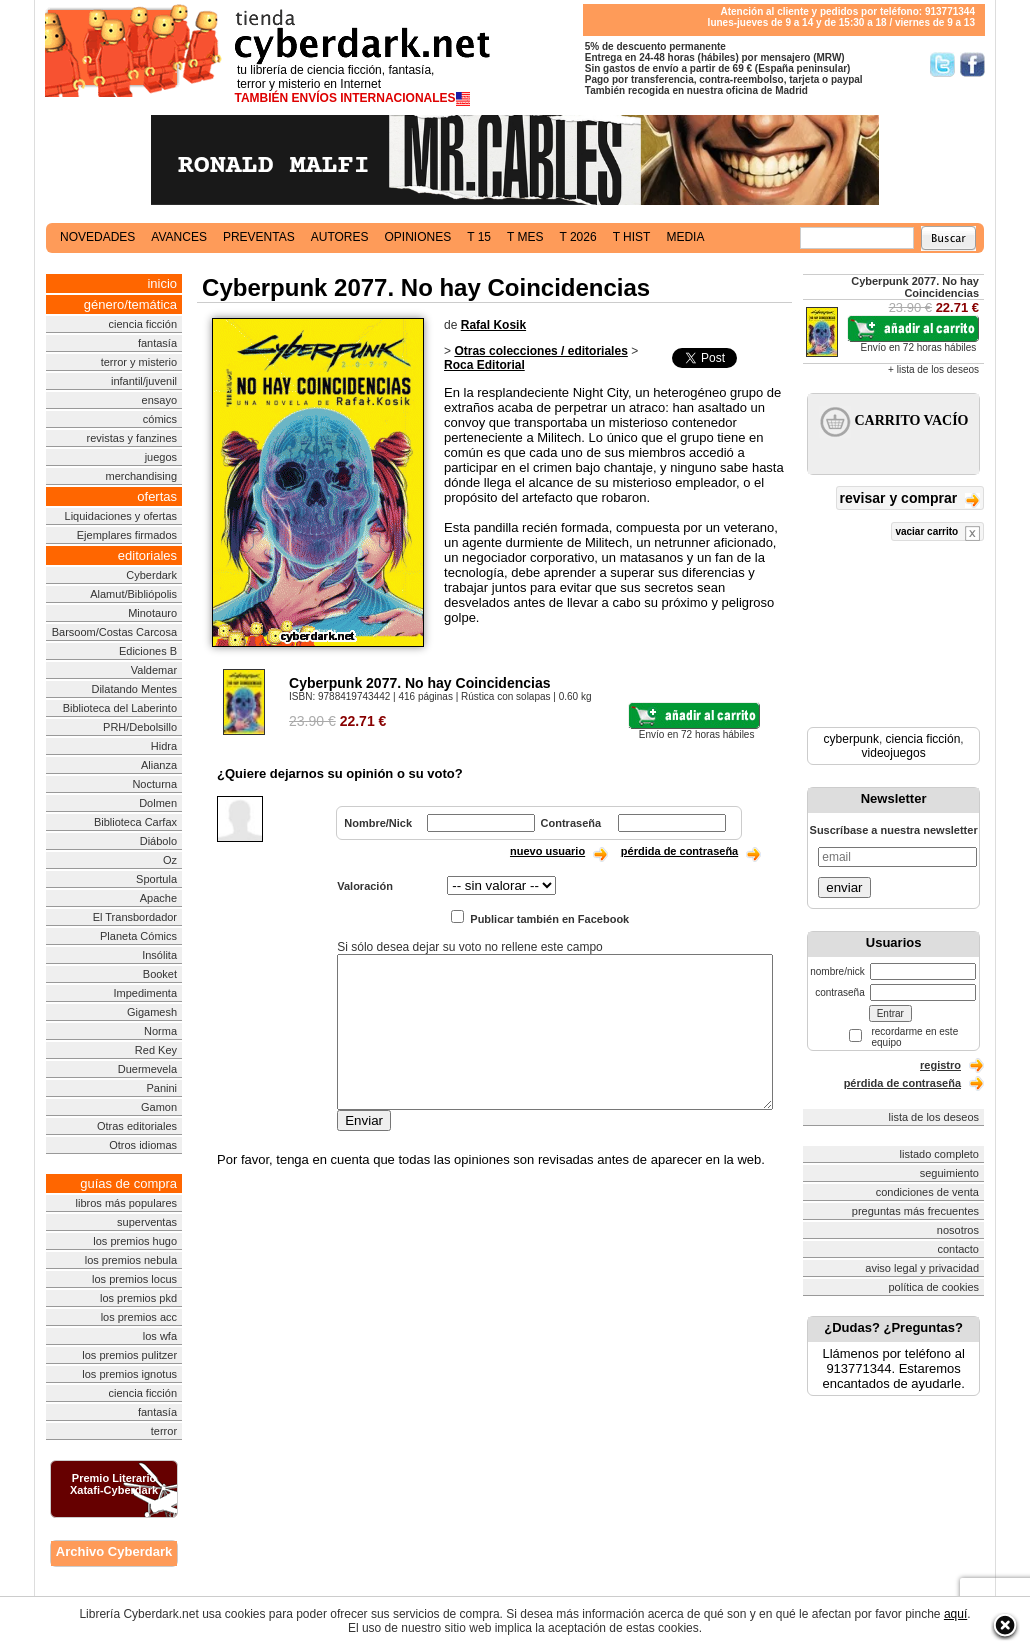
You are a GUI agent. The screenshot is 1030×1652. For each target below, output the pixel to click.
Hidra (164, 746)
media (685, 237)
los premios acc (139, 1317)
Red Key (156, 1050)
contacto (958, 1249)
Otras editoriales (137, 1126)
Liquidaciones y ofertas (121, 516)
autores (340, 237)
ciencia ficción (143, 324)
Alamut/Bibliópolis (133, 594)
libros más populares (127, 1203)
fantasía (157, 343)
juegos (161, 457)
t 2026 (577, 237)
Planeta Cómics (138, 936)
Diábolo (158, 841)
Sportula (156, 879)
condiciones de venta (927, 1192)
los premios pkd (138, 1298)
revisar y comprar (910, 499)
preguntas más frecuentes (915, 1211)
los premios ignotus (129, 1374)
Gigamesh (152, 1012)
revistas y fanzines (132, 438)
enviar (844, 887)
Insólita (159, 955)
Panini (161, 1088)
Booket (160, 974)
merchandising (142, 476)
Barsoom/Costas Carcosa (114, 632)
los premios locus (134, 1279)
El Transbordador (135, 917)
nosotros (958, 1230)
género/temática (130, 304)
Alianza (159, 765)
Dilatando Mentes (134, 689)
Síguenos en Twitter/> (942, 64)
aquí (955, 1614)
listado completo (940, 1154)
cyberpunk (851, 739)
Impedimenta (145, 993)
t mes (525, 237)
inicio (162, 283)
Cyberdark (151, 575)
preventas (259, 237)
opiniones (418, 237)
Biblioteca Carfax (135, 822)
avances (179, 237)
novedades (97, 237)
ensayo (159, 400)
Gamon (159, 1107)
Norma (160, 1031)
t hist (632, 237)
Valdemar (154, 670)
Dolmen (158, 803)
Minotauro (152, 613)
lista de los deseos (934, 1117)
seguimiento (949, 1173)
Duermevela (147, 1069)
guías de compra (128, 1183)
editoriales (147, 555)
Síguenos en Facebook (972, 64)
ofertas (157, 496)
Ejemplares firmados (127, 535)
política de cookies (934, 1287)
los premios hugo (135, 1241)
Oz (170, 860)
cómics (160, 419)
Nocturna (154, 784)
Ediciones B (148, 651)
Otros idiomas (143, 1145)
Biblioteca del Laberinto (120, 708)
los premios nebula (131, 1260)
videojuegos (894, 753)
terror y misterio (139, 362)
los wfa (160, 1336)
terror (164, 1431)
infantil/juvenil (144, 381)
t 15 (479, 237)
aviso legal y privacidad (922, 1268)
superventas (147, 1222)
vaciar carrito (937, 533)
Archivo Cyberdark (114, 1551)
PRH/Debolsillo (140, 727)
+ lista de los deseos (933, 369)
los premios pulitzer (129, 1355)
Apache (158, 898)
